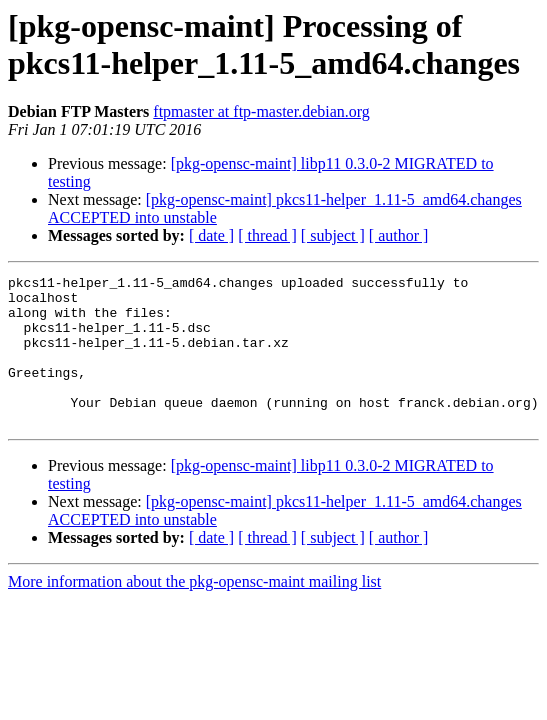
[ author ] (399, 235)
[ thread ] (267, 235)
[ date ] (211, 235)
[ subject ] (333, 235)
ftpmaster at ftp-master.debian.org (261, 111)
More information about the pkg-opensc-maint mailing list (194, 611)
